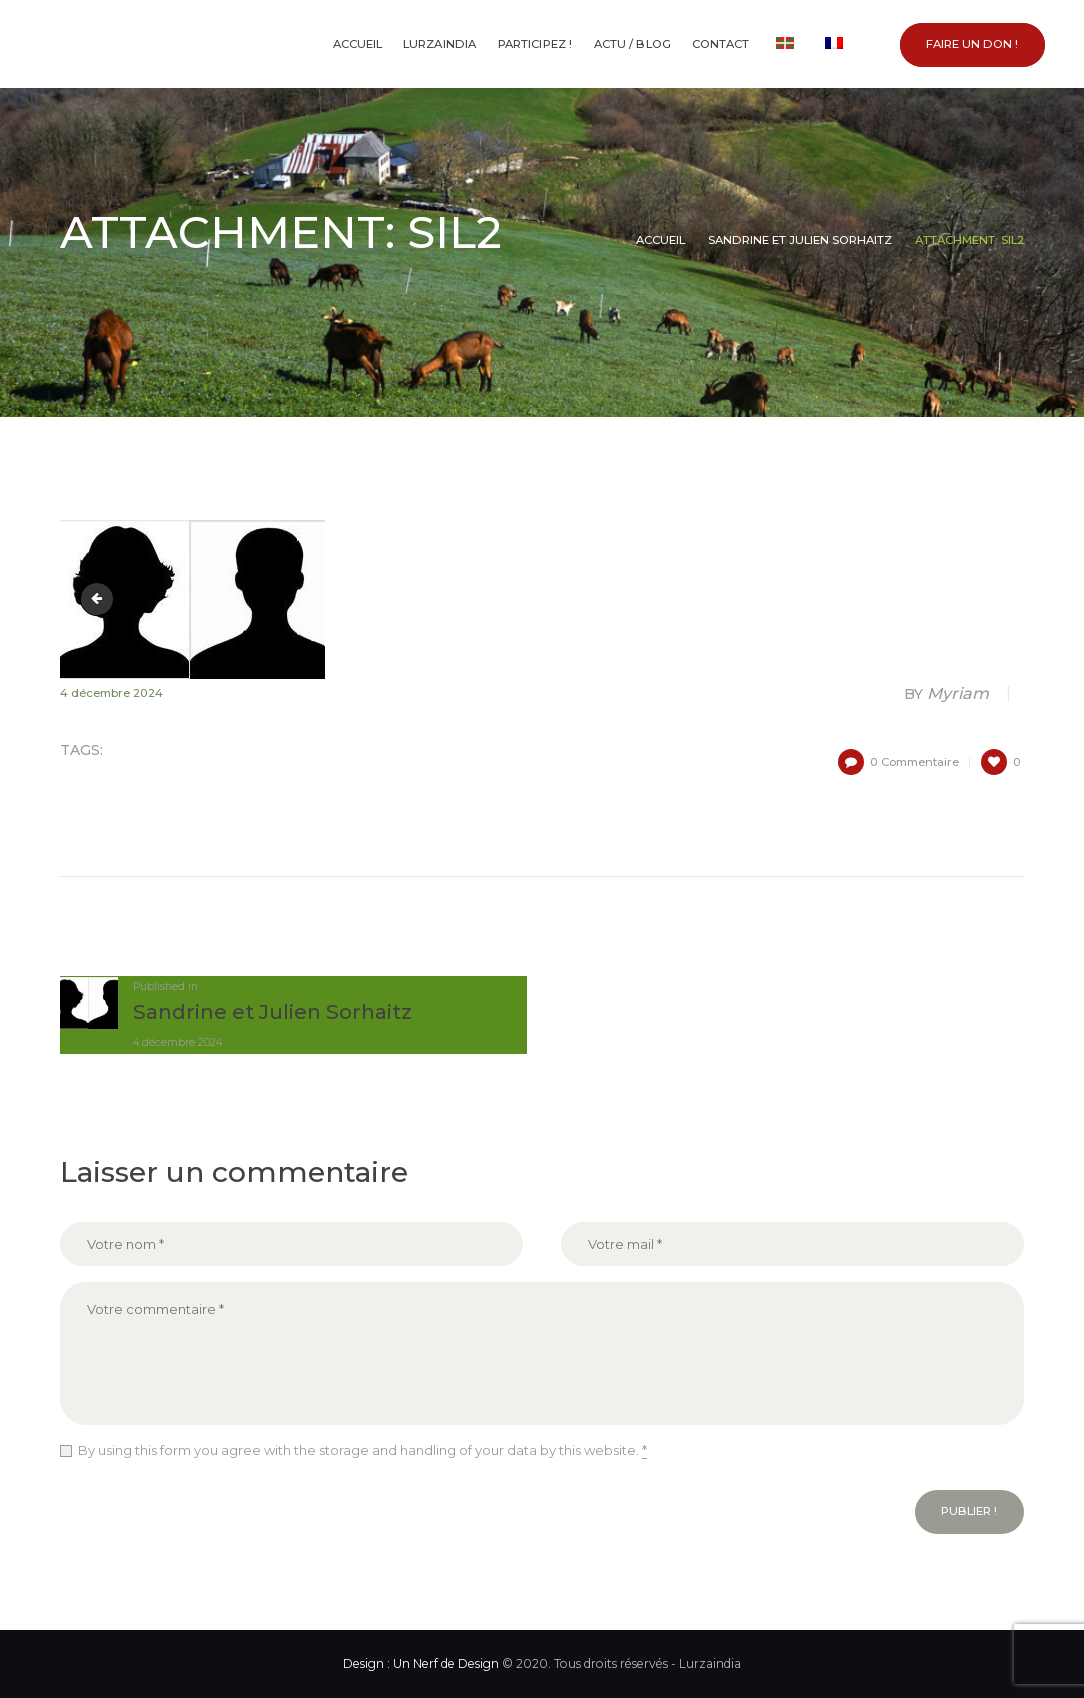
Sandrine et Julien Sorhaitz (800, 240)
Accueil (660, 240)
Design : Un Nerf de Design (421, 1663)
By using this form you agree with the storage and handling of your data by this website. (362, 1450)
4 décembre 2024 (111, 693)
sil (100, 598)
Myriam (948, 694)
